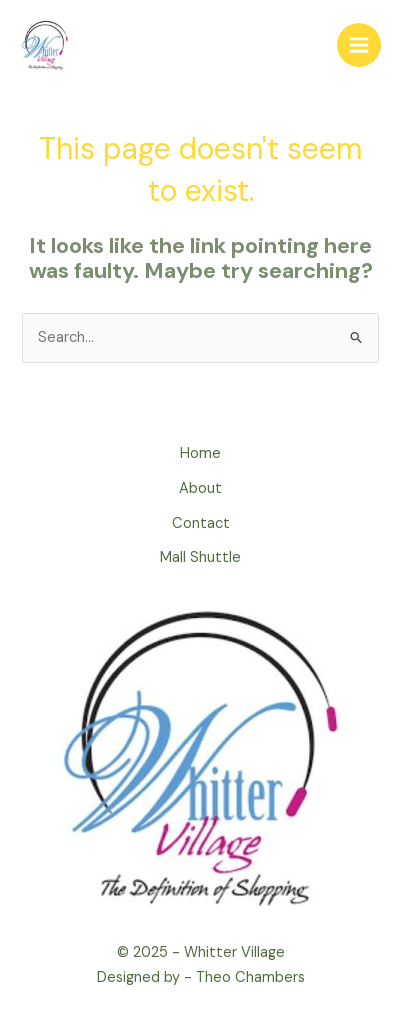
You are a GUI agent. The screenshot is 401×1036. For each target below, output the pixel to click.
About (200, 488)
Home (200, 453)
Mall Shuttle (200, 557)
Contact (201, 523)
